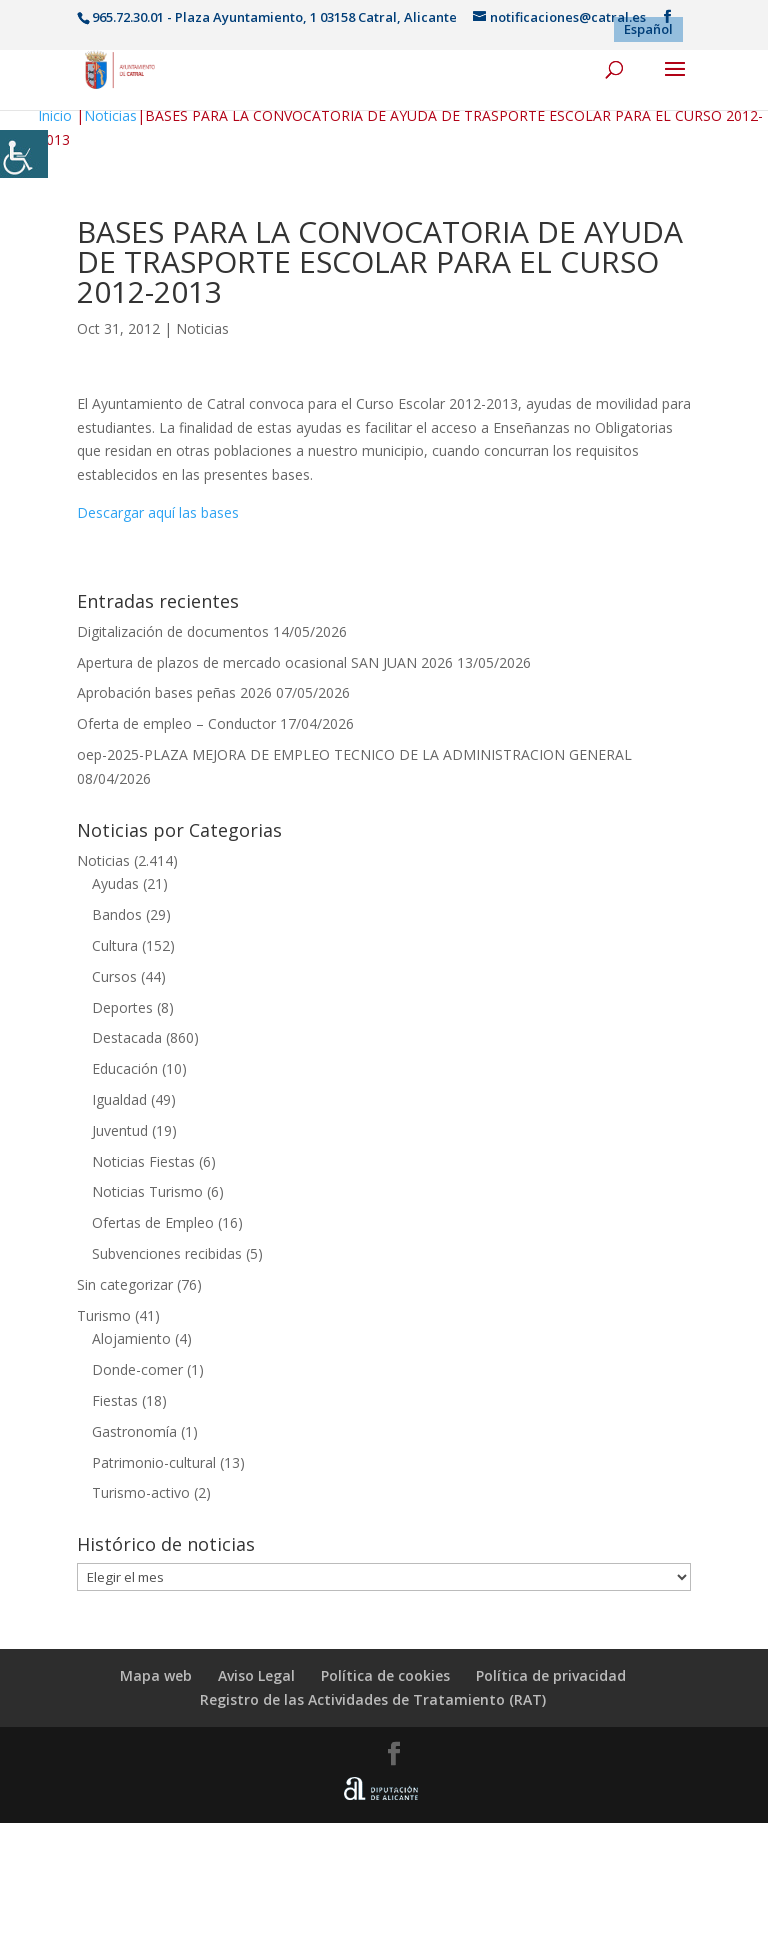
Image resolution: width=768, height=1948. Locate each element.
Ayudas (115, 883)
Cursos (114, 976)
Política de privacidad (551, 1675)
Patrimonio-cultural (154, 1462)
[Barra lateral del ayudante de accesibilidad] (24, 154)
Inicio (55, 115)
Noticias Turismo (147, 1191)
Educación (125, 1068)
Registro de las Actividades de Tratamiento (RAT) (373, 1699)
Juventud (120, 1130)
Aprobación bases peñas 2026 (174, 692)
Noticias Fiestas (143, 1161)
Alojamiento (131, 1338)
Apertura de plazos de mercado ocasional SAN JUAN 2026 (265, 662)
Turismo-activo (141, 1492)
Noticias (110, 115)
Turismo (104, 1315)
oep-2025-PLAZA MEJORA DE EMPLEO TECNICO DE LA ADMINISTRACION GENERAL (354, 754)
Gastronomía (134, 1431)
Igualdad (119, 1099)
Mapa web (156, 1675)
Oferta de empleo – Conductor (176, 723)
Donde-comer (137, 1369)
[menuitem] (648, 29)
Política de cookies (385, 1675)
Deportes (122, 1007)
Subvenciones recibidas (167, 1253)
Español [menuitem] (648, 29)
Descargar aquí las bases (158, 512)
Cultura (115, 945)
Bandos (117, 914)
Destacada (127, 1037)
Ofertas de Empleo (153, 1222)
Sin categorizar (125, 1284)
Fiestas (115, 1400)
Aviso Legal (256, 1675)
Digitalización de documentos (173, 631)
